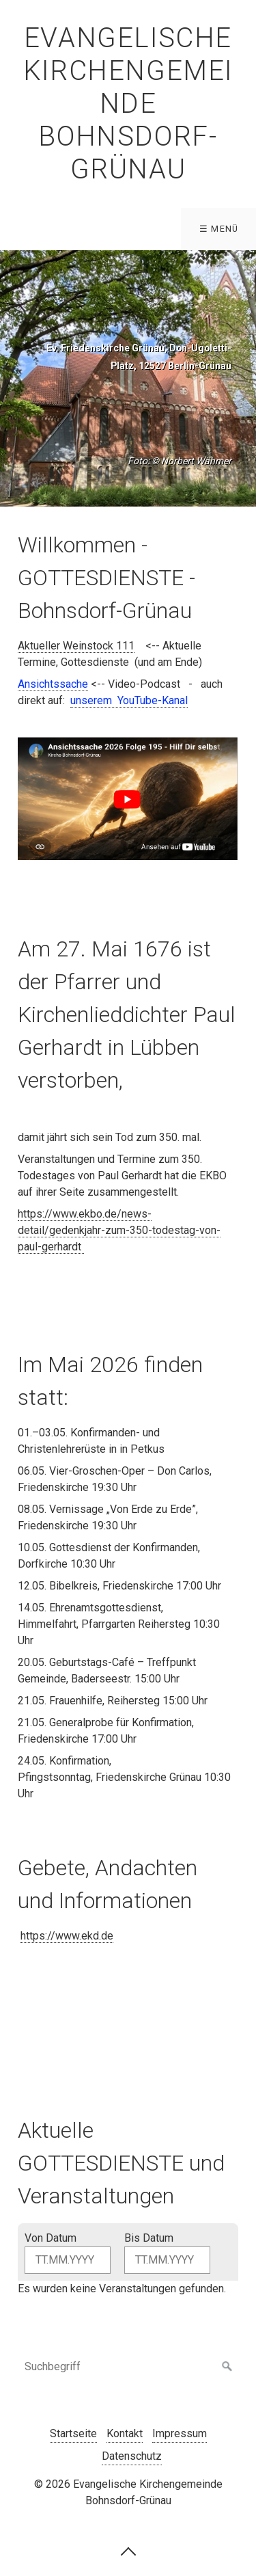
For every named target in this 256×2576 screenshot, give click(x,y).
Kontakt (124, 2433)
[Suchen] (227, 2367)
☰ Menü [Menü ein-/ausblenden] (219, 229)
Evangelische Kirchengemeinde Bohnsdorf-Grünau (128, 103)
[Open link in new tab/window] (129, 701)
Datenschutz (132, 2456)
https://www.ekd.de (66, 1935)
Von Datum (50, 2237)
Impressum (179, 2433)
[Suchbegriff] (128, 2367)
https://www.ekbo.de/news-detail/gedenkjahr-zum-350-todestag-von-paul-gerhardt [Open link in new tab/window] (119, 1230)
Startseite (73, 2433)
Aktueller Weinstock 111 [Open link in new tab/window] (76, 645)
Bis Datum (148, 2237)
